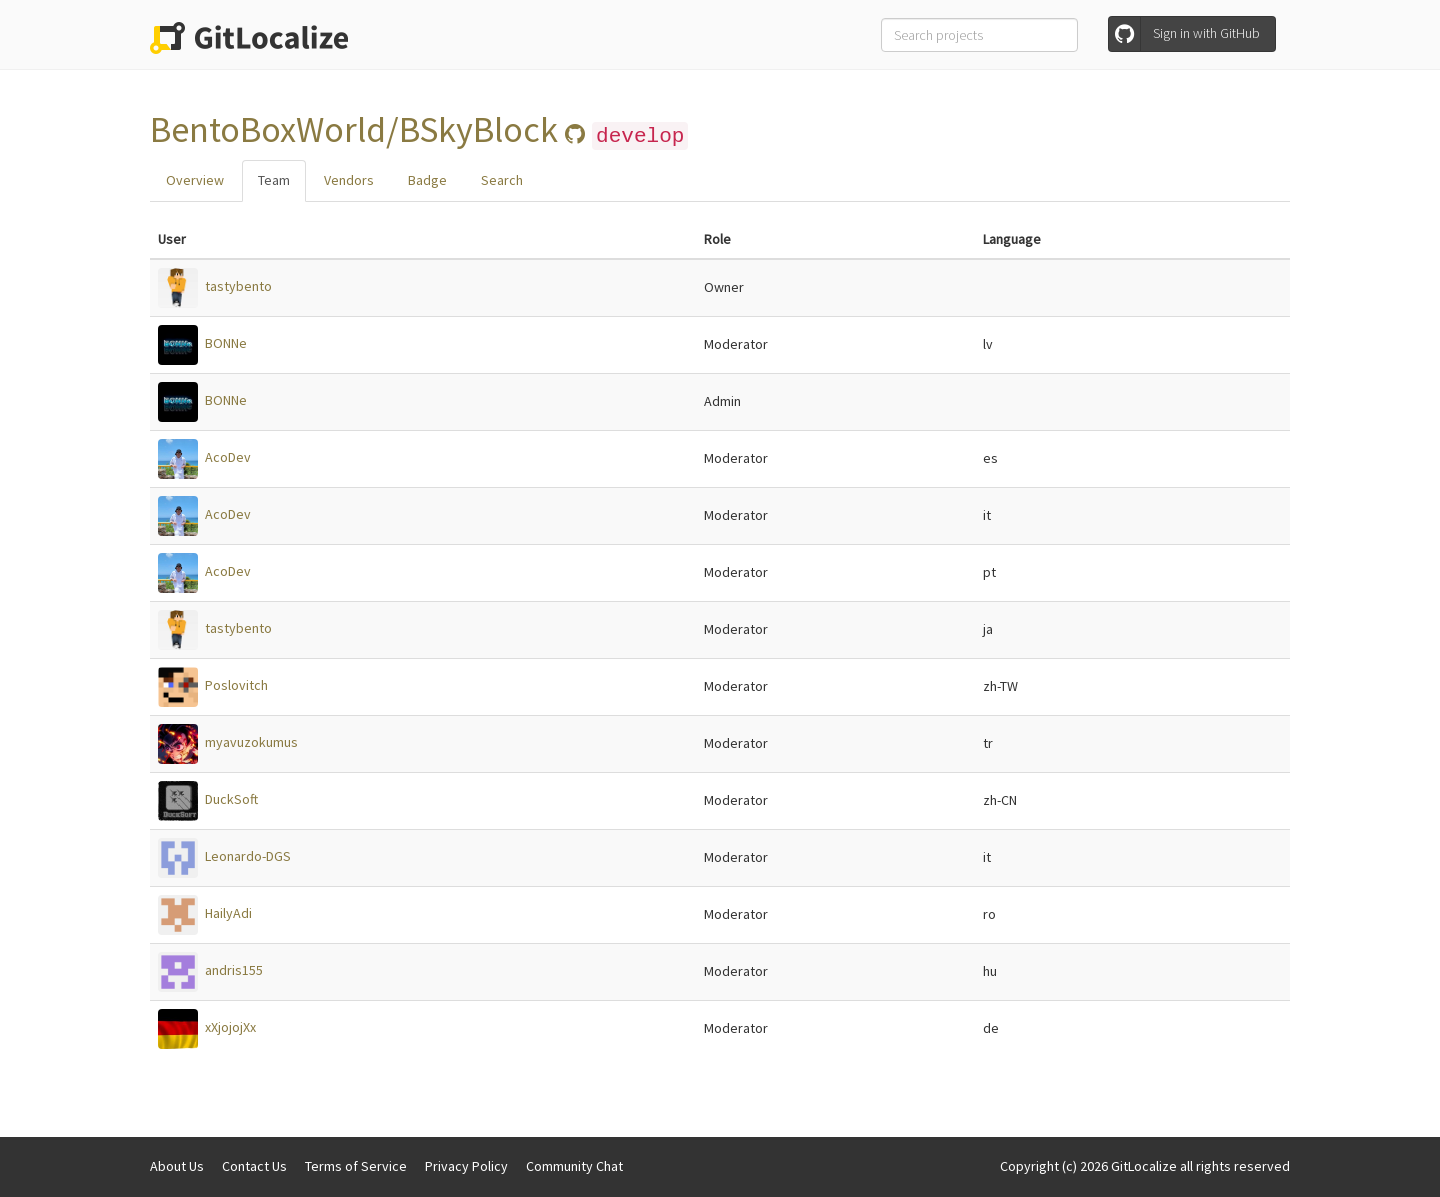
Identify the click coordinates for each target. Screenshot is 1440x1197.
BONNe (226, 343)
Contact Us (254, 1166)
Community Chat (574, 1166)
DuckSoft (231, 799)
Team (274, 180)
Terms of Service (356, 1166)
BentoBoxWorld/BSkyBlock (357, 129)
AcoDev (228, 457)
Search (502, 180)
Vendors (349, 180)
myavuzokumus (251, 742)
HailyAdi (228, 913)
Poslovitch (236, 685)
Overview (195, 180)
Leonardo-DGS (248, 856)
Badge (427, 180)
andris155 (234, 970)
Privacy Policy (466, 1166)
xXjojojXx (230, 1027)
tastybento (238, 286)
